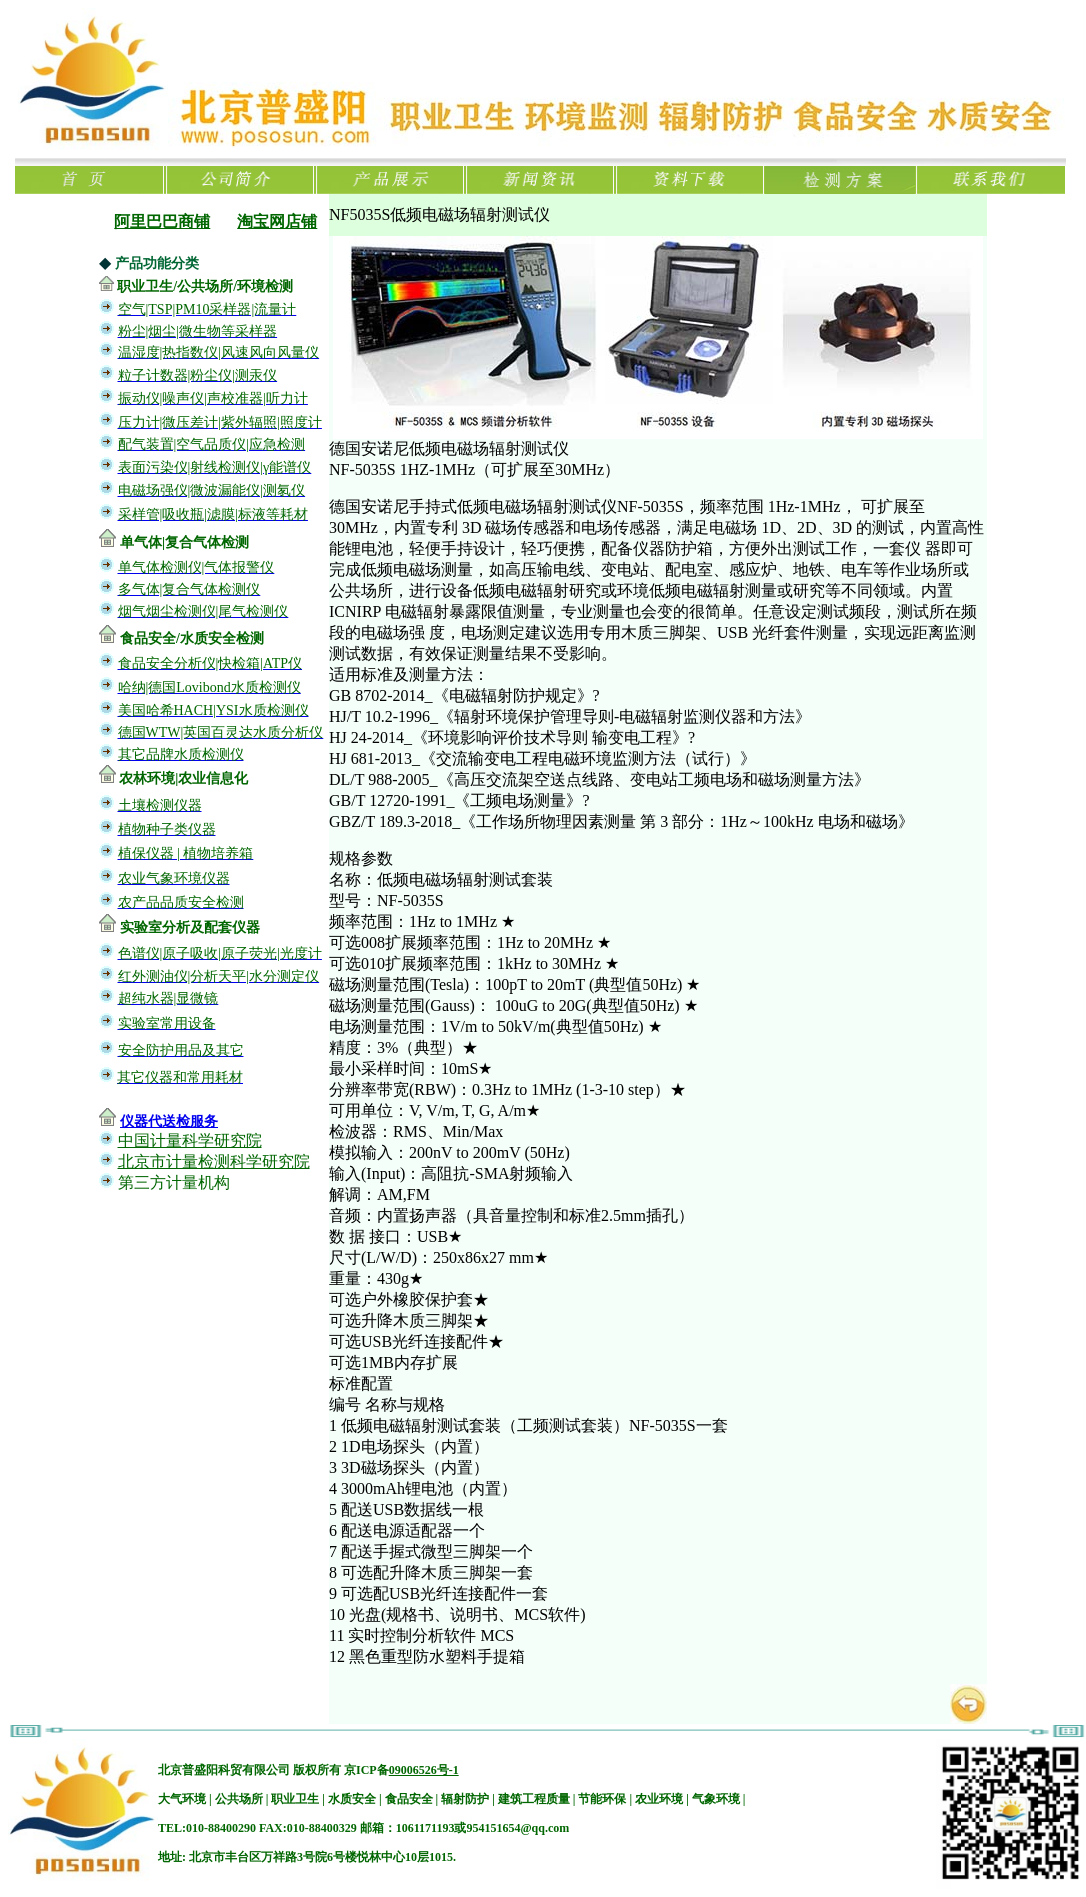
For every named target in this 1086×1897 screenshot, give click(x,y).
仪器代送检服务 (169, 1121)
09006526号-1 (424, 1770)
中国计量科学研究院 (190, 1140)
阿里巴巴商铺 (162, 221)
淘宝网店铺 (277, 221)
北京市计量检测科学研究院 (214, 1161)
